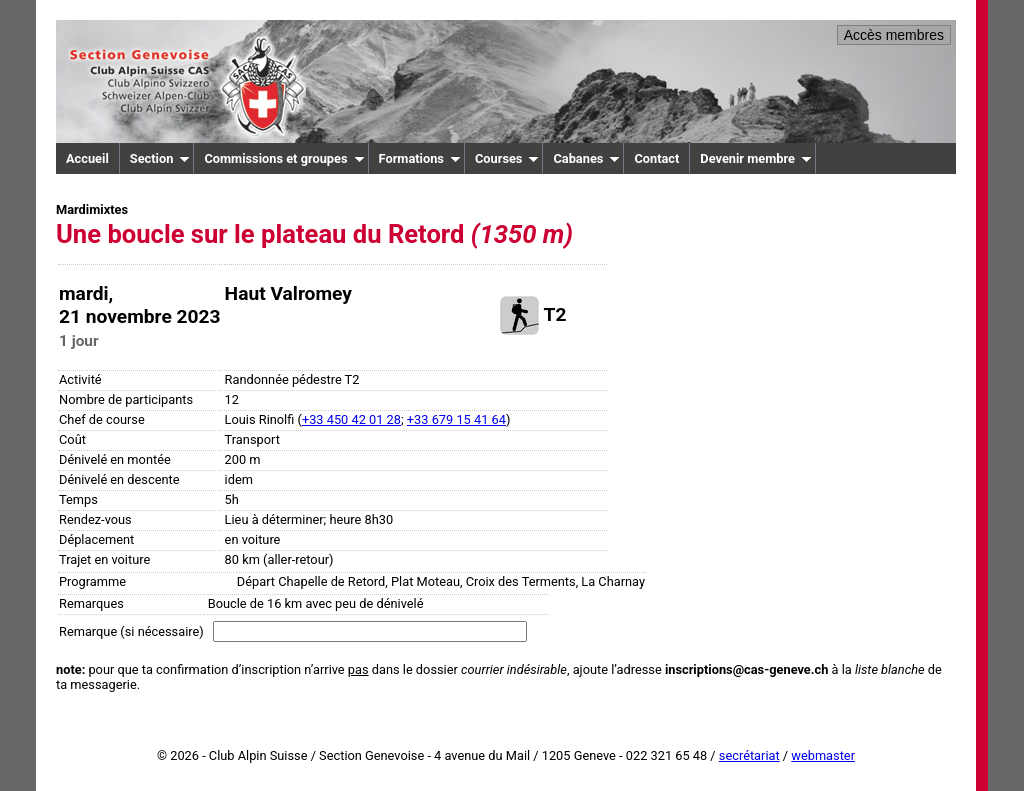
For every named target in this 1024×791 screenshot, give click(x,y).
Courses (507, 158)
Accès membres (894, 35)
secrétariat (749, 755)
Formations (420, 158)
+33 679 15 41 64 (456, 419)
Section (160, 158)
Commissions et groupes (284, 158)
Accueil (87, 158)
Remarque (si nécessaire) (131, 631)
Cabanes (586, 158)
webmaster (823, 755)
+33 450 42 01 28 (351, 419)
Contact (656, 158)
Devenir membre (756, 158)
